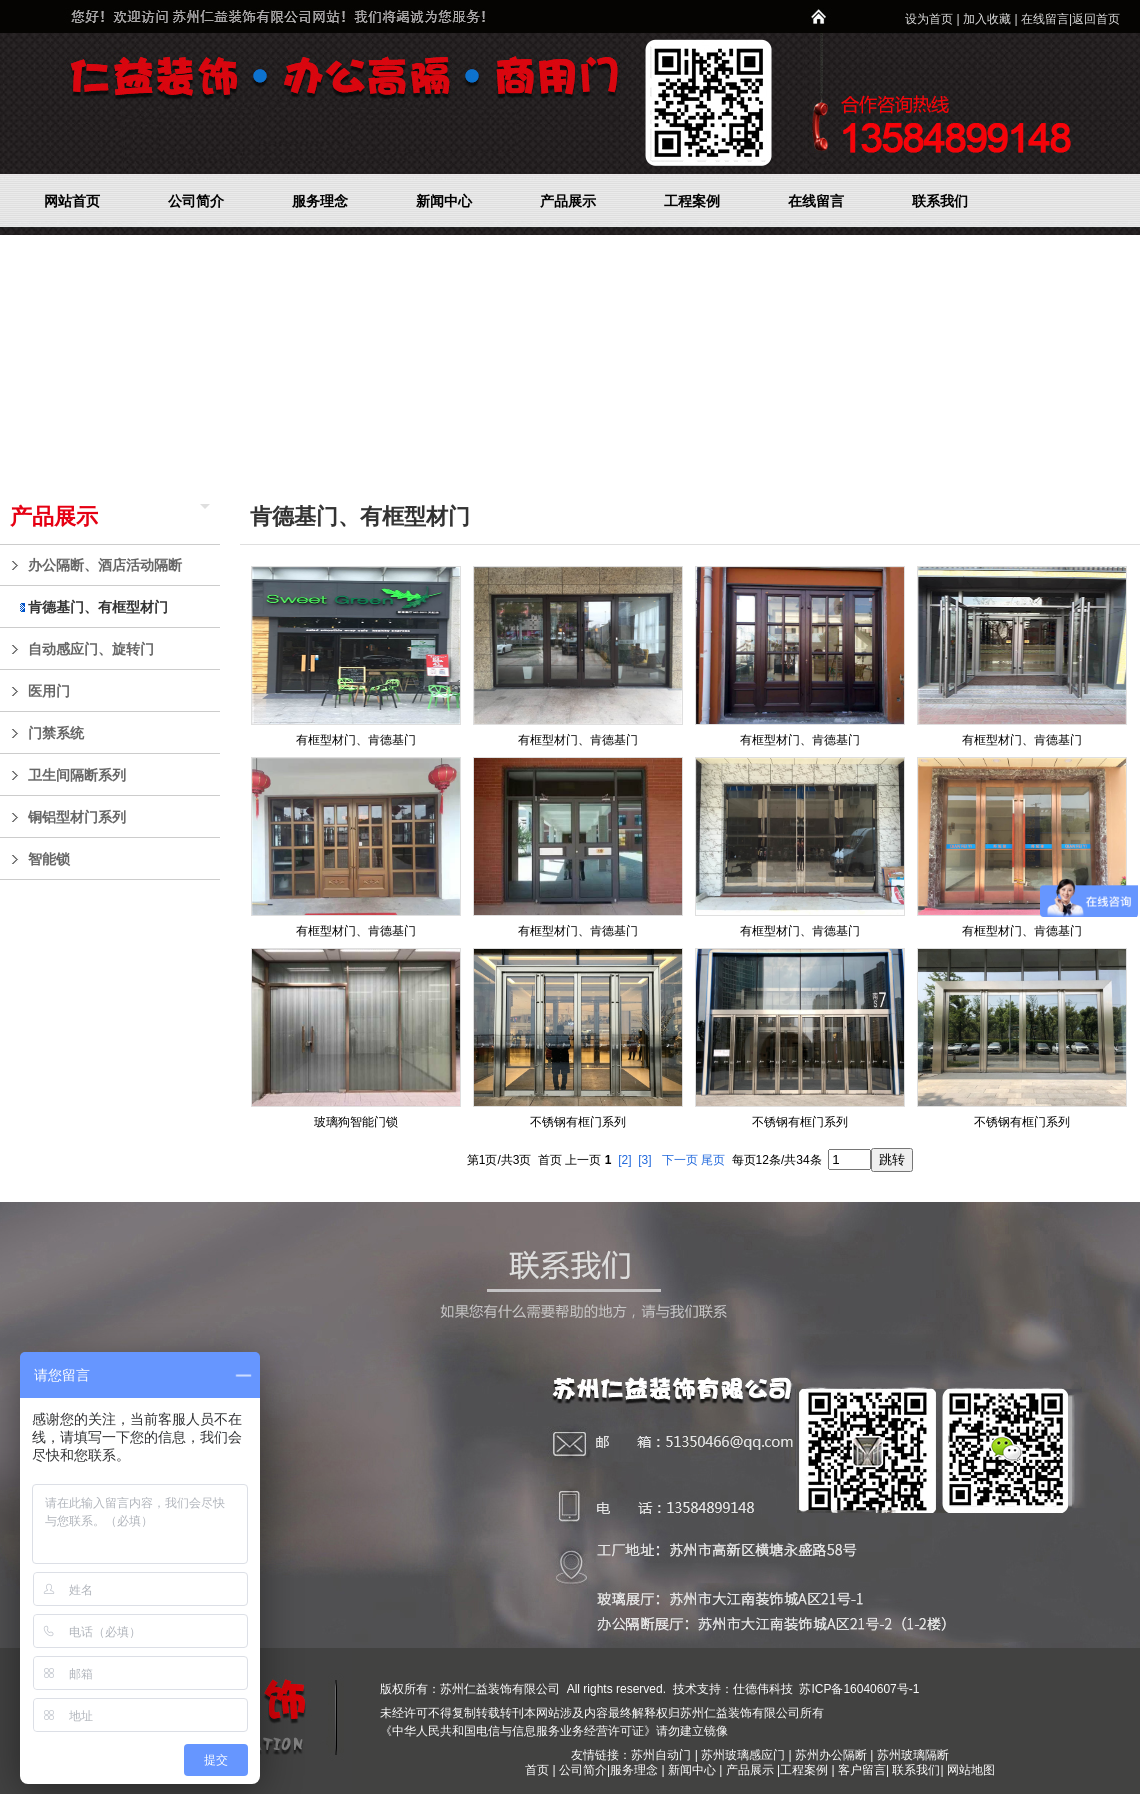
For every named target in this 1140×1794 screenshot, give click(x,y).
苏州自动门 (661, 1755)
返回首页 (1096, 19)
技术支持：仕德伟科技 (733, 1689)
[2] (624, 1160)
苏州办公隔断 (831, 1755)
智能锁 (119, 859)
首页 (537, 1770)
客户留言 (862, 1770)
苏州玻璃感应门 (743, 1755)
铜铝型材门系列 (119, 817)
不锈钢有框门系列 (578, 1122)
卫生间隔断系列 (119, 775)
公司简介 (583, 1770)
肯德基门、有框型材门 (119, 607)
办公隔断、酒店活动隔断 (119, 565)
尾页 (713, 1160)
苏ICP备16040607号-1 (857, 1689)
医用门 (119, 691)
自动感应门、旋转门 (119, 649)
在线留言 (1045, 19)
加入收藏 (987, 19)
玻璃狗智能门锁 (356, 1122)
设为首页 (929, 19)
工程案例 (805, 1770)
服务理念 (635, 1770)
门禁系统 (119, 733)
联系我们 (916, 1770)
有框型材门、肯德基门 (356, 740)
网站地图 (971, 1770)
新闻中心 (692, 1770)
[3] (644, 1160)
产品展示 (54, 516)
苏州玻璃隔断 (913, 1755)
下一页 (680, 1160)
